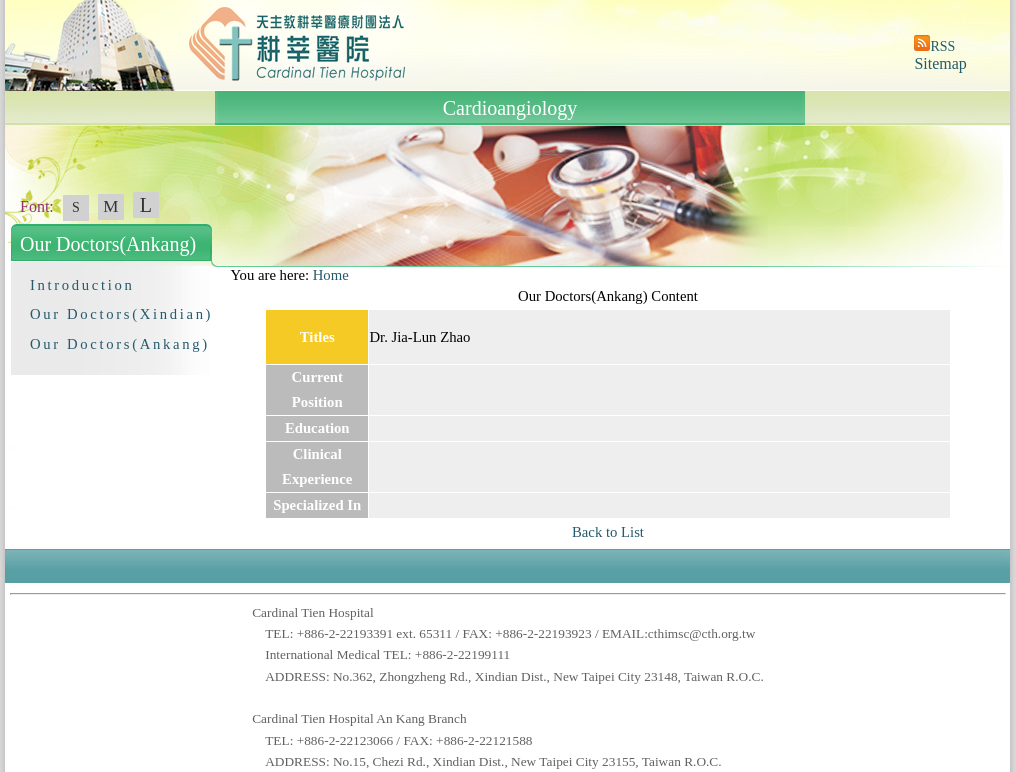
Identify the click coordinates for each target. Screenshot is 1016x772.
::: (221, 275)
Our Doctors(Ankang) (120, 344)
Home (331, 275)
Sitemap (940, 63)
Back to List (608, 532)
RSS (942, 46)
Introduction (82, 285)
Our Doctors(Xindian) (121, 314)
